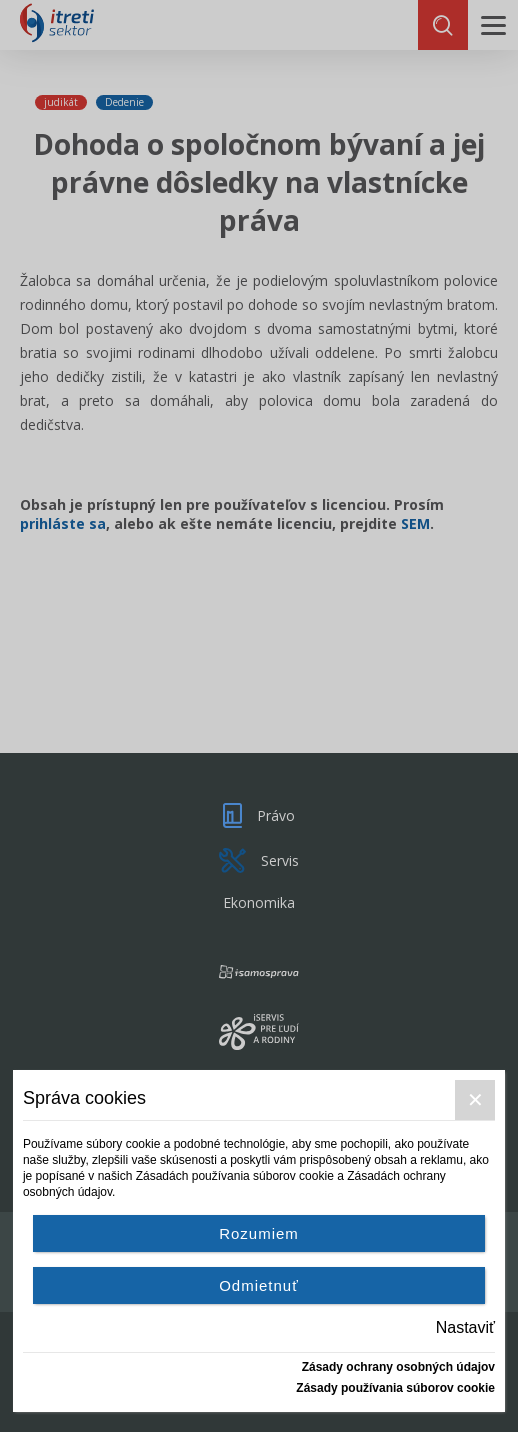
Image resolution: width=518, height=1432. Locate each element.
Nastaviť (465, 1327)
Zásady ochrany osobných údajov (398, 1367)
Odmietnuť (259, 1285)
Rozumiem (259, 1233)
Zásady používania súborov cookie (395, 1388)
